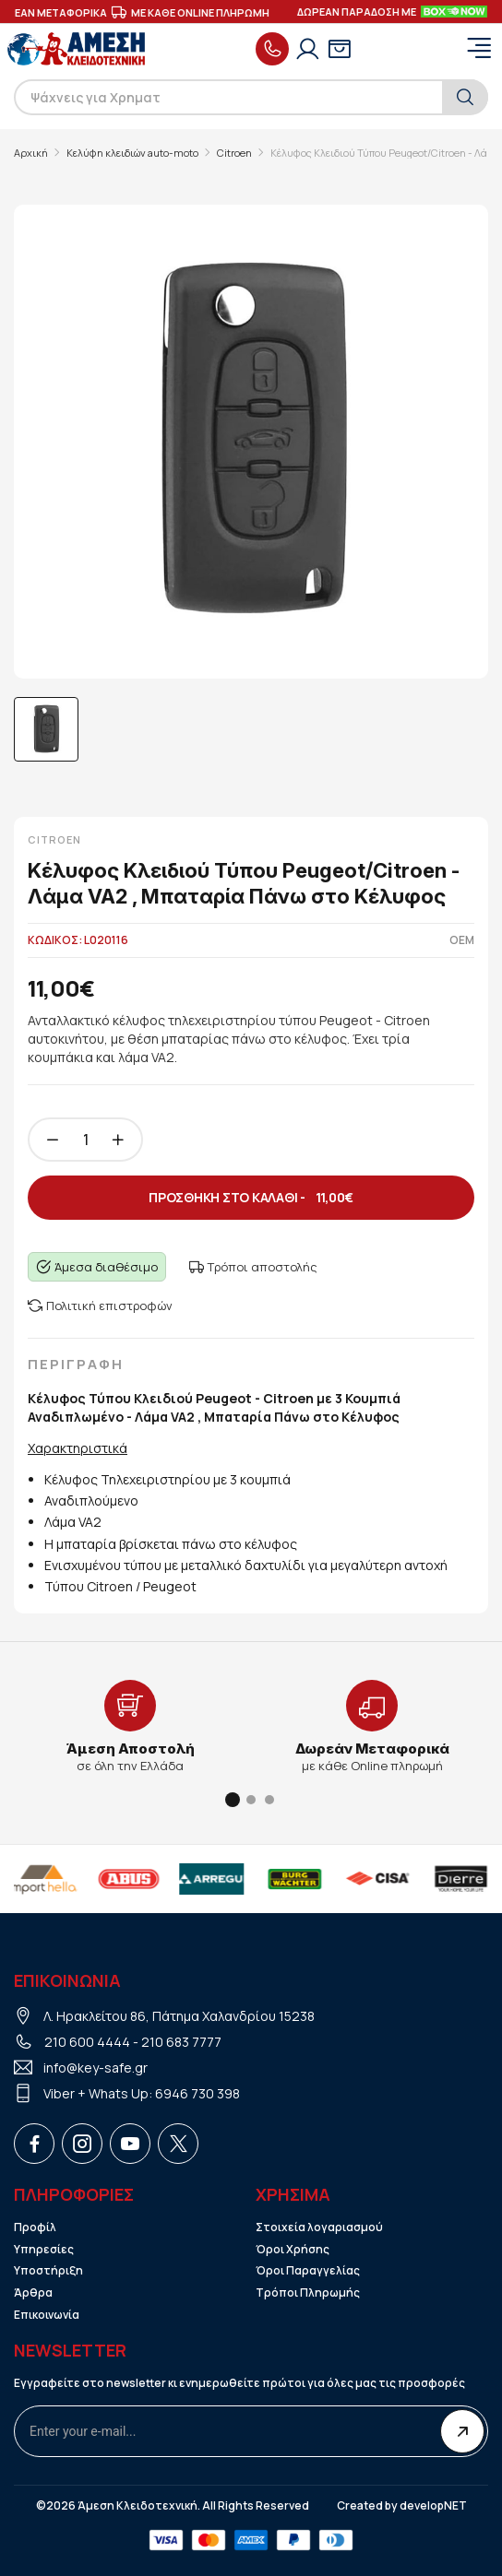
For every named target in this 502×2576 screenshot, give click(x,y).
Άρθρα (33, 2293)
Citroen (234, 153)
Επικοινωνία (46, 2315)
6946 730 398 (197, 2093)
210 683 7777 (181, 2041)
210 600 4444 (87, 2041)
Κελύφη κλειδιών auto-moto (132, 153)
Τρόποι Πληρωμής (308, 2293)
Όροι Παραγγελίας (308, 2270)
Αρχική (31, 153)
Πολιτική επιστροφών (100, 1305)
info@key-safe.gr (95, 2067)
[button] (232, 1799)
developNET (433, 2506)
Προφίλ (35, 2227)
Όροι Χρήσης (292, 2249)
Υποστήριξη (48, 2270)
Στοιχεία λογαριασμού (319, 2227)
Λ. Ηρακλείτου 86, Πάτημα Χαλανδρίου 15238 (179, 2016)
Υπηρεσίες (44, 2249)
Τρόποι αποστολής (253, 1266)
